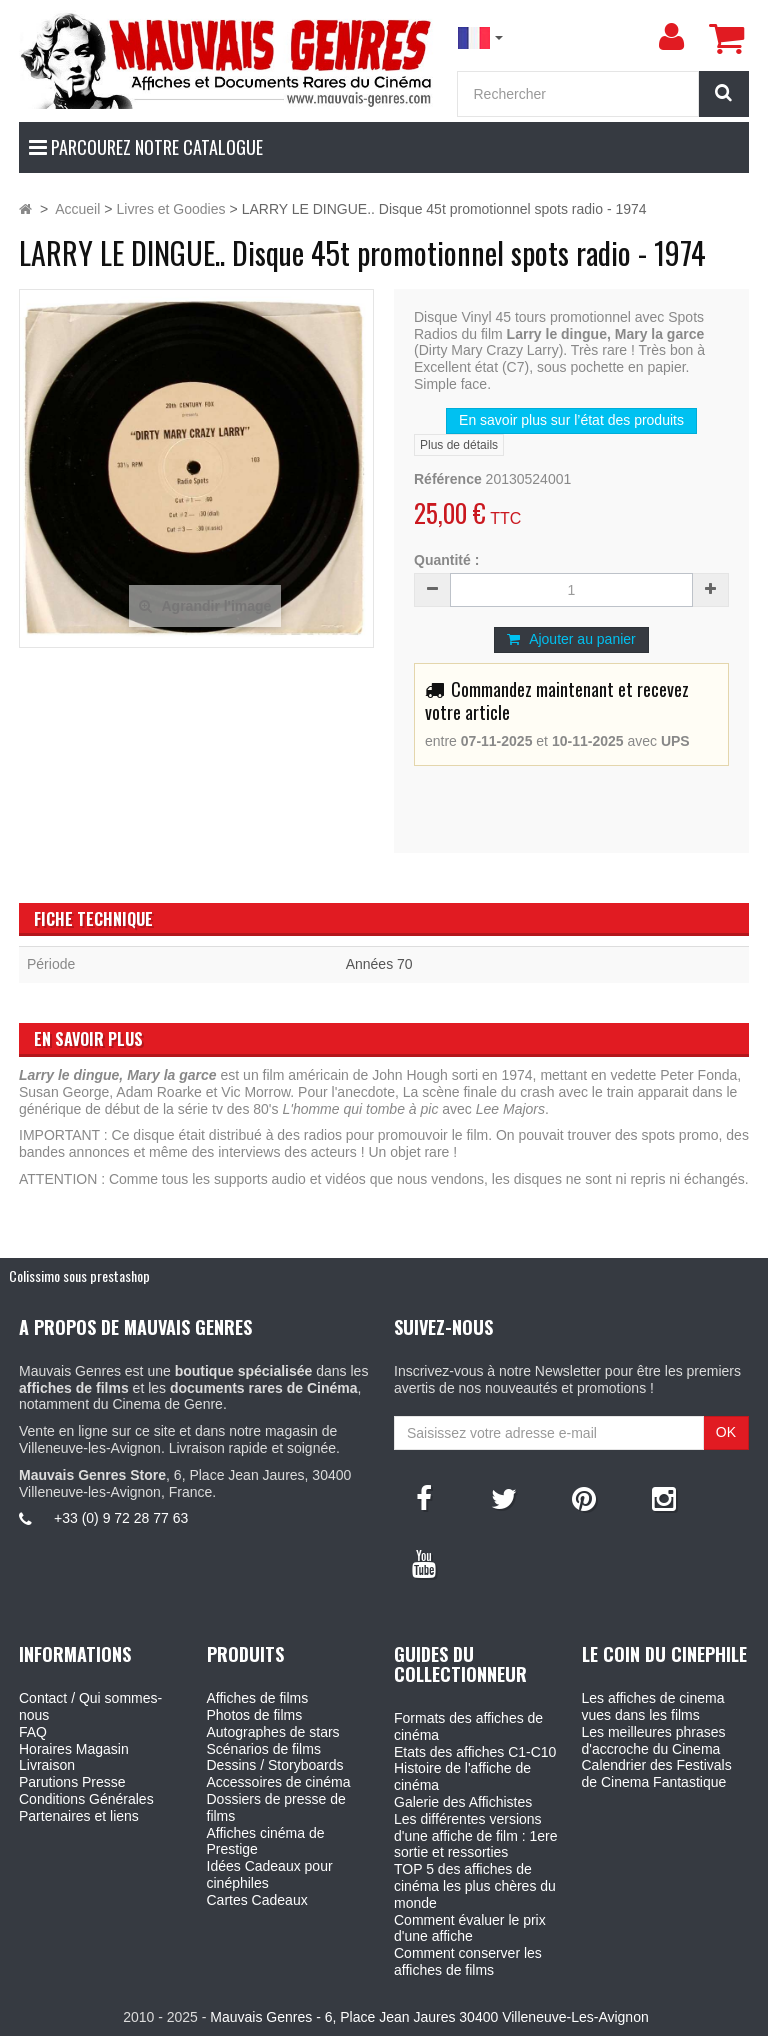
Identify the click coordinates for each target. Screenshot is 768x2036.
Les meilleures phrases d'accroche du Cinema (654, 1740)
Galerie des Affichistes (463, 1802)
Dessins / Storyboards (275, 1765)
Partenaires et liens (79, 1816)
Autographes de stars (273, 1732)
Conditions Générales (86, 1799)
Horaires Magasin (74, 1749)
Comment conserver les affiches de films (468, 1961)
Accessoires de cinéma (279, 1782)
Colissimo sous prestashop (79, 1275)
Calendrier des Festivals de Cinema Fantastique (657, 1773)
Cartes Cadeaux (257, 1900)
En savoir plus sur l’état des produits (571, 420)
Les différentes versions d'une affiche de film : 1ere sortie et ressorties (476, 1836)
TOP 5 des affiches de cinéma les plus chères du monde (475, 1886)
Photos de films (255, 1715)
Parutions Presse (72, 1782)
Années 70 (379, 964)
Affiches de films (258, 1698)
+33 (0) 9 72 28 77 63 (121, 1518)
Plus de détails (459, 445)
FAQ (33, 1732)
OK (726, 1432)
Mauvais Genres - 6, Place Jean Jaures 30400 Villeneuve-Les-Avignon (429, 2017)
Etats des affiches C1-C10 (475, 1752)
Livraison (47, 1765)
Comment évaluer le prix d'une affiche (470, 1928)
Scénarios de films (264, 1749)
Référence (448, 479)
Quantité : (446, 560)
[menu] (671, 37)
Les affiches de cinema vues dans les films (653, 1706)
